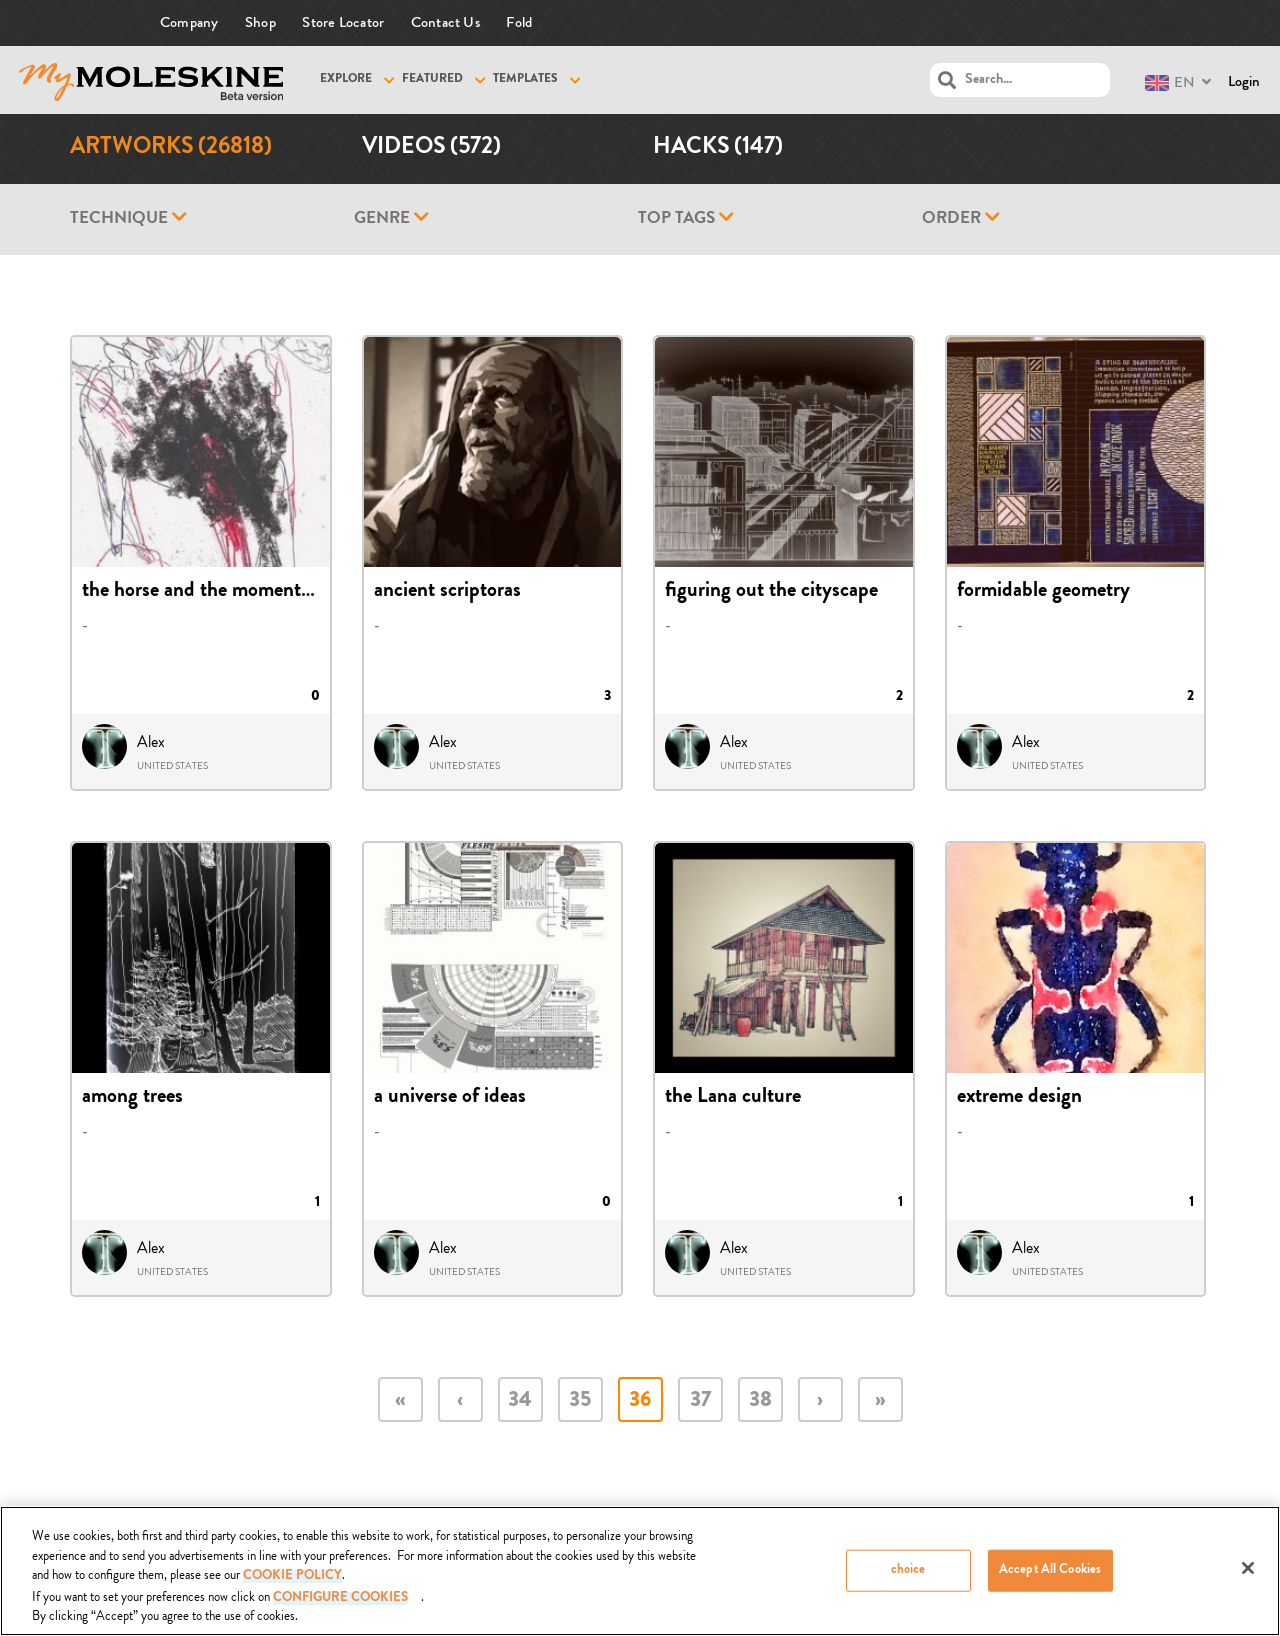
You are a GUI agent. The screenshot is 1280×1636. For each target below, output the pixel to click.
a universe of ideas (450, 1098)
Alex (151, 742)
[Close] (1248, 1569)
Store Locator (343, 22)
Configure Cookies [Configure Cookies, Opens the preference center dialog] (340, 1598)
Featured (432, 80)
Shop (260, 22)
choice (908, 1570)
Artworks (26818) (171, 148)
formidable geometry (1043, 592)
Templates (525, 80)
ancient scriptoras (447, 592)
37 (700, 1401)
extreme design (1019, 1098)
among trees (132, 1098)
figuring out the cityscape (771, 592)
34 (520, 1401)
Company (189, 22)
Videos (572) (431, 148)
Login (1244, 81)
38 (760, 1401)
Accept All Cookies (1050, 1570)
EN (1170, 82)
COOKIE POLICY (292, 1577)
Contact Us (445, 22)
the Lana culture (733, 1098)
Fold (519, 22)
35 (580, 1401)
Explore (346, 80)
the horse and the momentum (205, 592)
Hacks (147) (718, 148)
